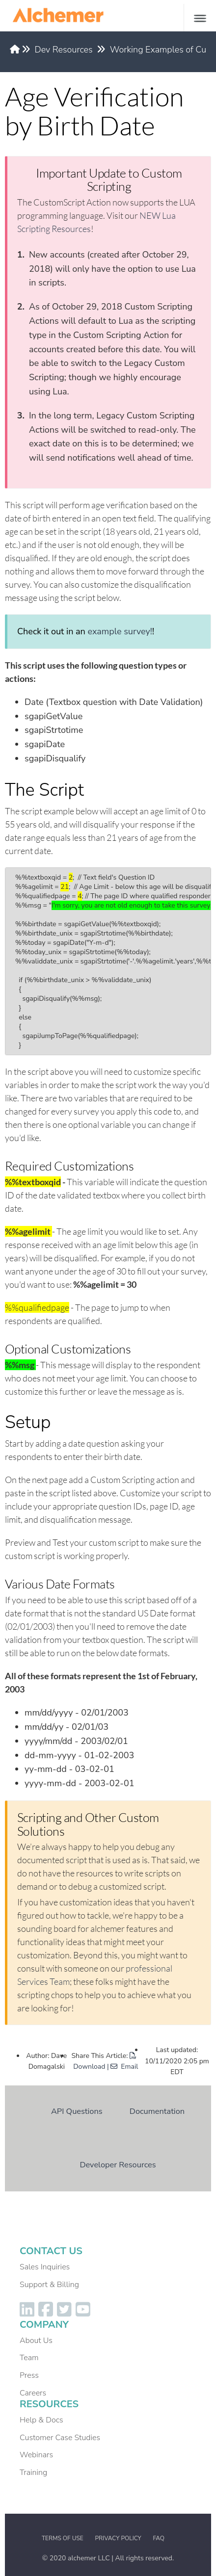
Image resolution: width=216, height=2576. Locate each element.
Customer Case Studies (60, 2437)
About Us (36, 2340)
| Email (122, 2066)
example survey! (119, 631)
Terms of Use (62, 2538)
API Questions (77, 2111)
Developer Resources (118, 2164)
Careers (33, 2393)
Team (29, 2357)
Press (29, 2375)
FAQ (158, 2538)
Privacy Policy (118, 2538)
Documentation (157, 2111)
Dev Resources (64, 49)
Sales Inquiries (45, 2267)
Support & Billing (49, 2284)
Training (33, 2472)
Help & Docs (41, 2420)
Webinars (36, 2454)
